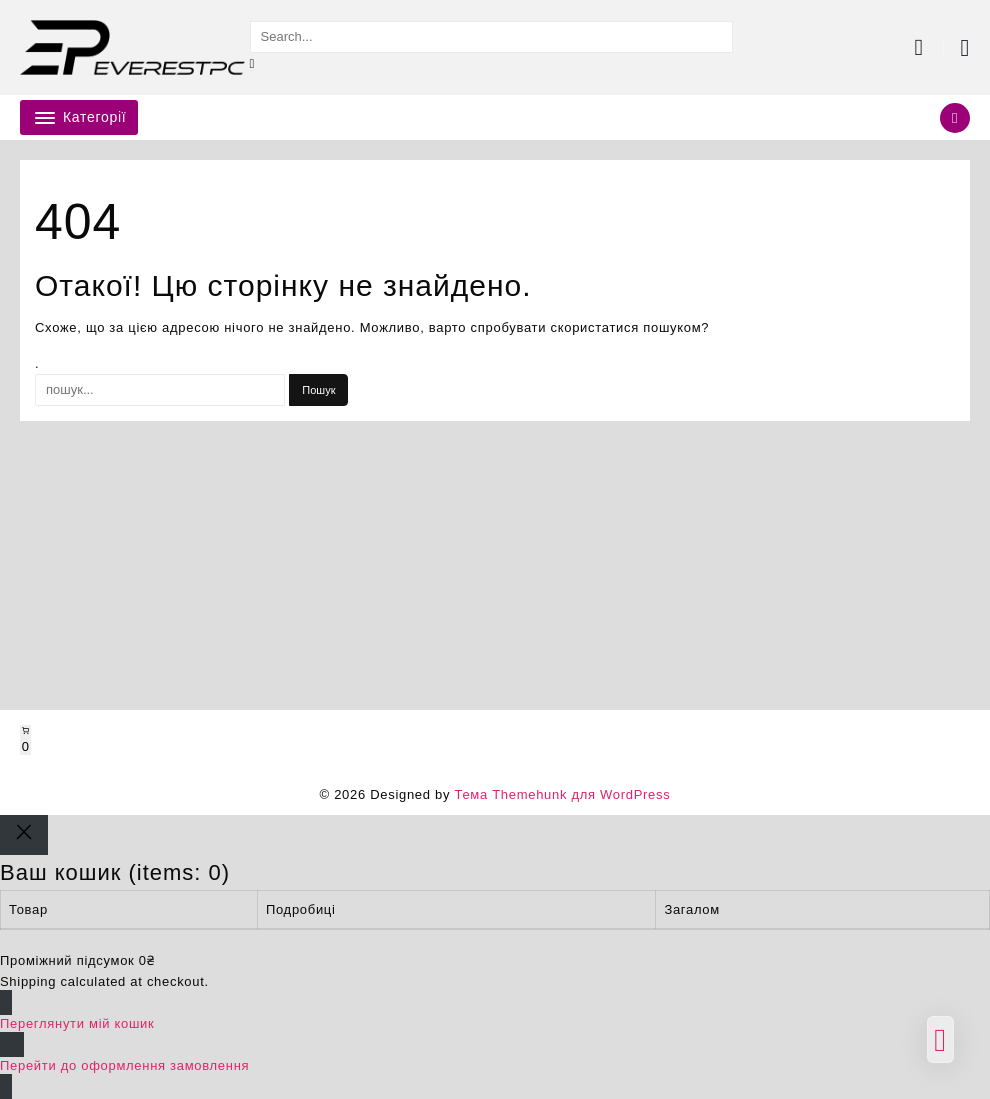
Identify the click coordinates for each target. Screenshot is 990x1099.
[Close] (24, 835)
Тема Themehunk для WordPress (562, 794)
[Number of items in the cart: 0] (25, 740)
